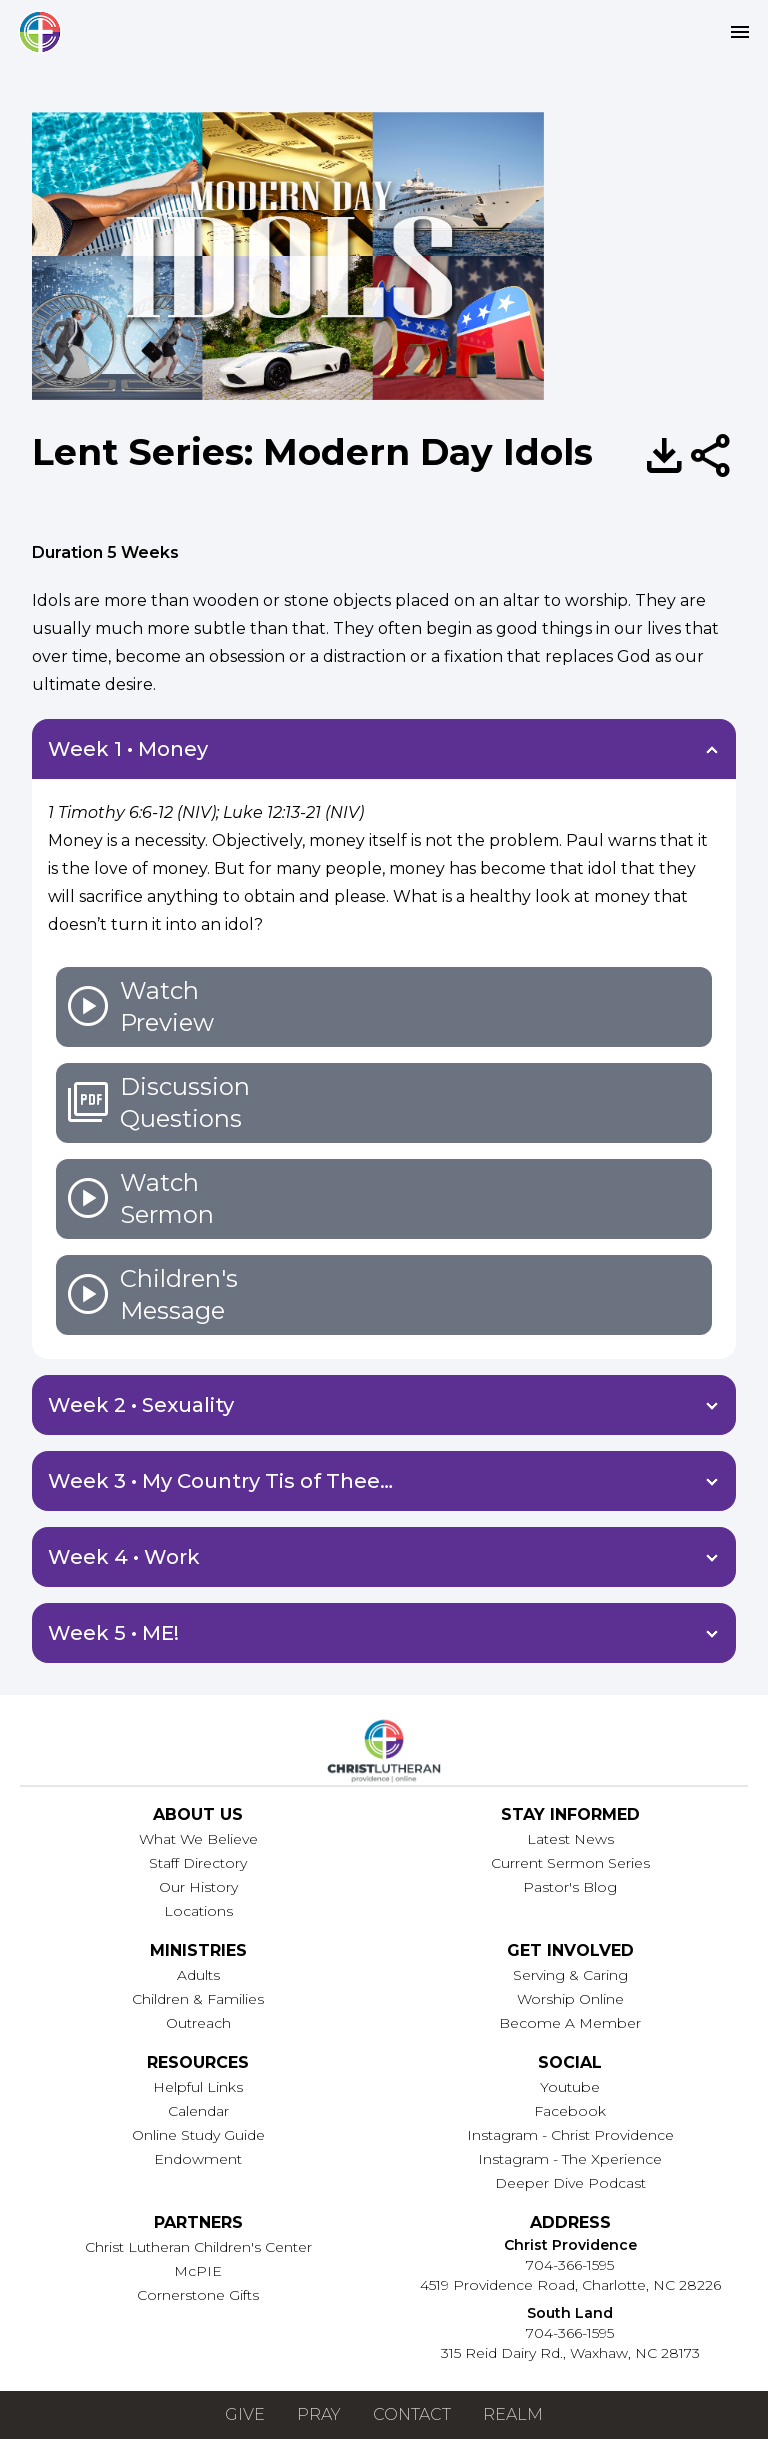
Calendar (198, 2111)
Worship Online (570, 1999)
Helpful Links (198, 2087)
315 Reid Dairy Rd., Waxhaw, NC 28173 (570, 2353)
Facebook (570, 2111)
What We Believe (198, 1839)
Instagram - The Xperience (570, 2159)
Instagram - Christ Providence (570, 2135)
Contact (412, 2414)
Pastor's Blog (570, 1887)
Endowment (198, 2159)
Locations (198, 1911)
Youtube (570, 2087)
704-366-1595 (570, 2265)
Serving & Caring (570, 1975)
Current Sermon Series (570, 1863)
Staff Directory (198, 1863)
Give (245, 2414)
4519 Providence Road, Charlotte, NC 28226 (570, 2285)
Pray (319, 2414)
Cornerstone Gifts (198, 2295)
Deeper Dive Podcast (570, 2183)
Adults (198, 1975)
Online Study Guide (198, 2135)
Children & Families (198, 1999)
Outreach (198, 2023)
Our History (198, 1887)
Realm (513, 2414)
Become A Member (570, 2023)
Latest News (570, 1839)
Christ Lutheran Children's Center (198, 2247)
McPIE (198, 2271)
